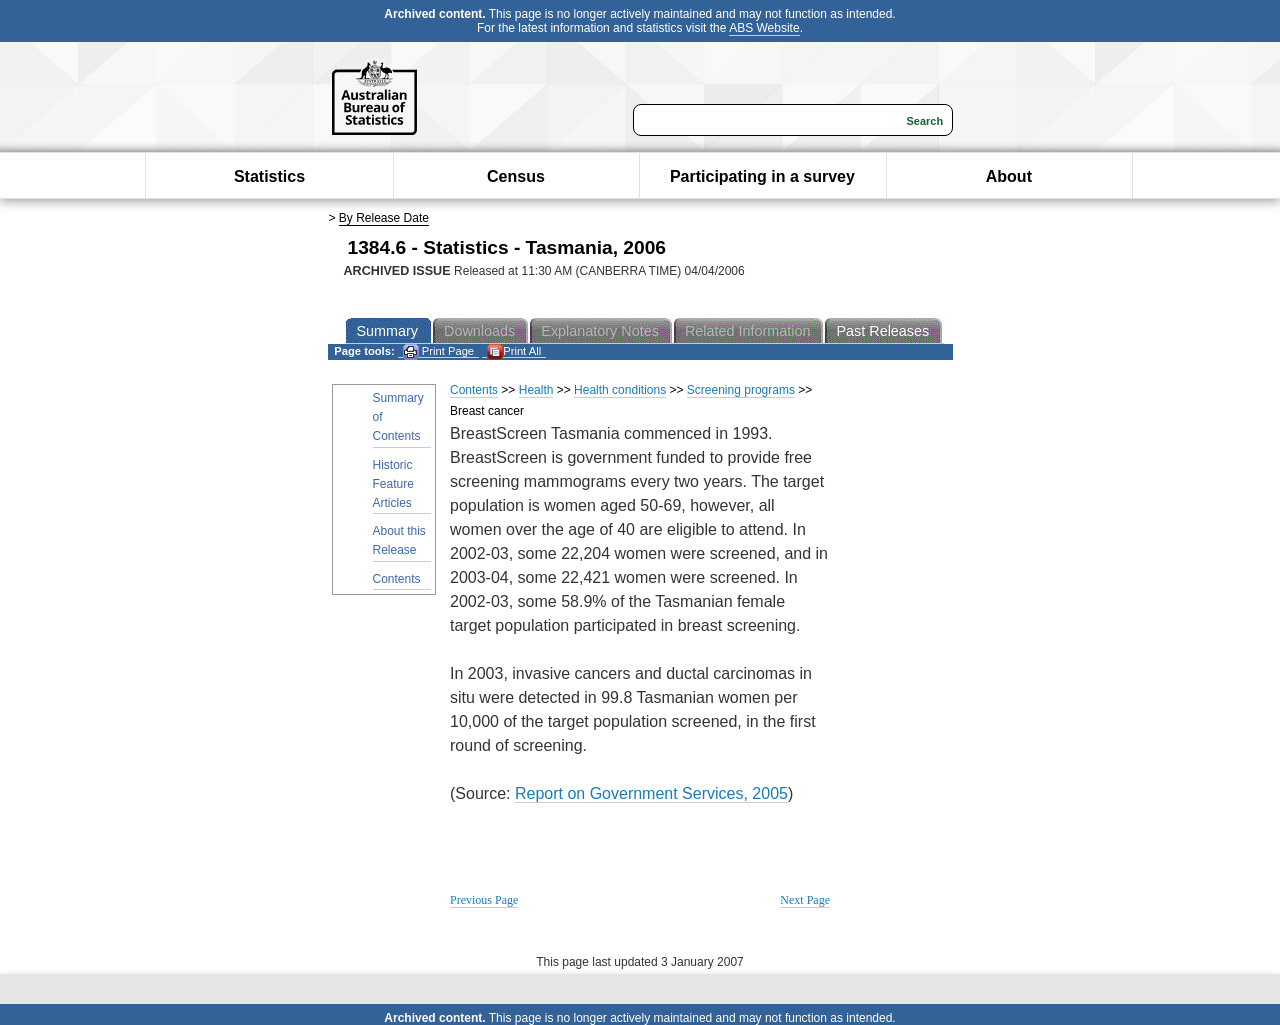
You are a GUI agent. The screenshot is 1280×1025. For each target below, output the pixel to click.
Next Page (805, 900)
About (1009, 176)
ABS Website (764, 28)
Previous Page (484, 900)
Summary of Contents (398, 417)
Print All (514, 351)
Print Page (438, 351)
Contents (397, 579)
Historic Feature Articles (393, 484)
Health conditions (620, 390)
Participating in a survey (762, 176)
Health (536, 390)
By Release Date (384, 218)
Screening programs (741, 390)
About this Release (399, 540)
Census (516, 176)
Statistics (269, 176)
